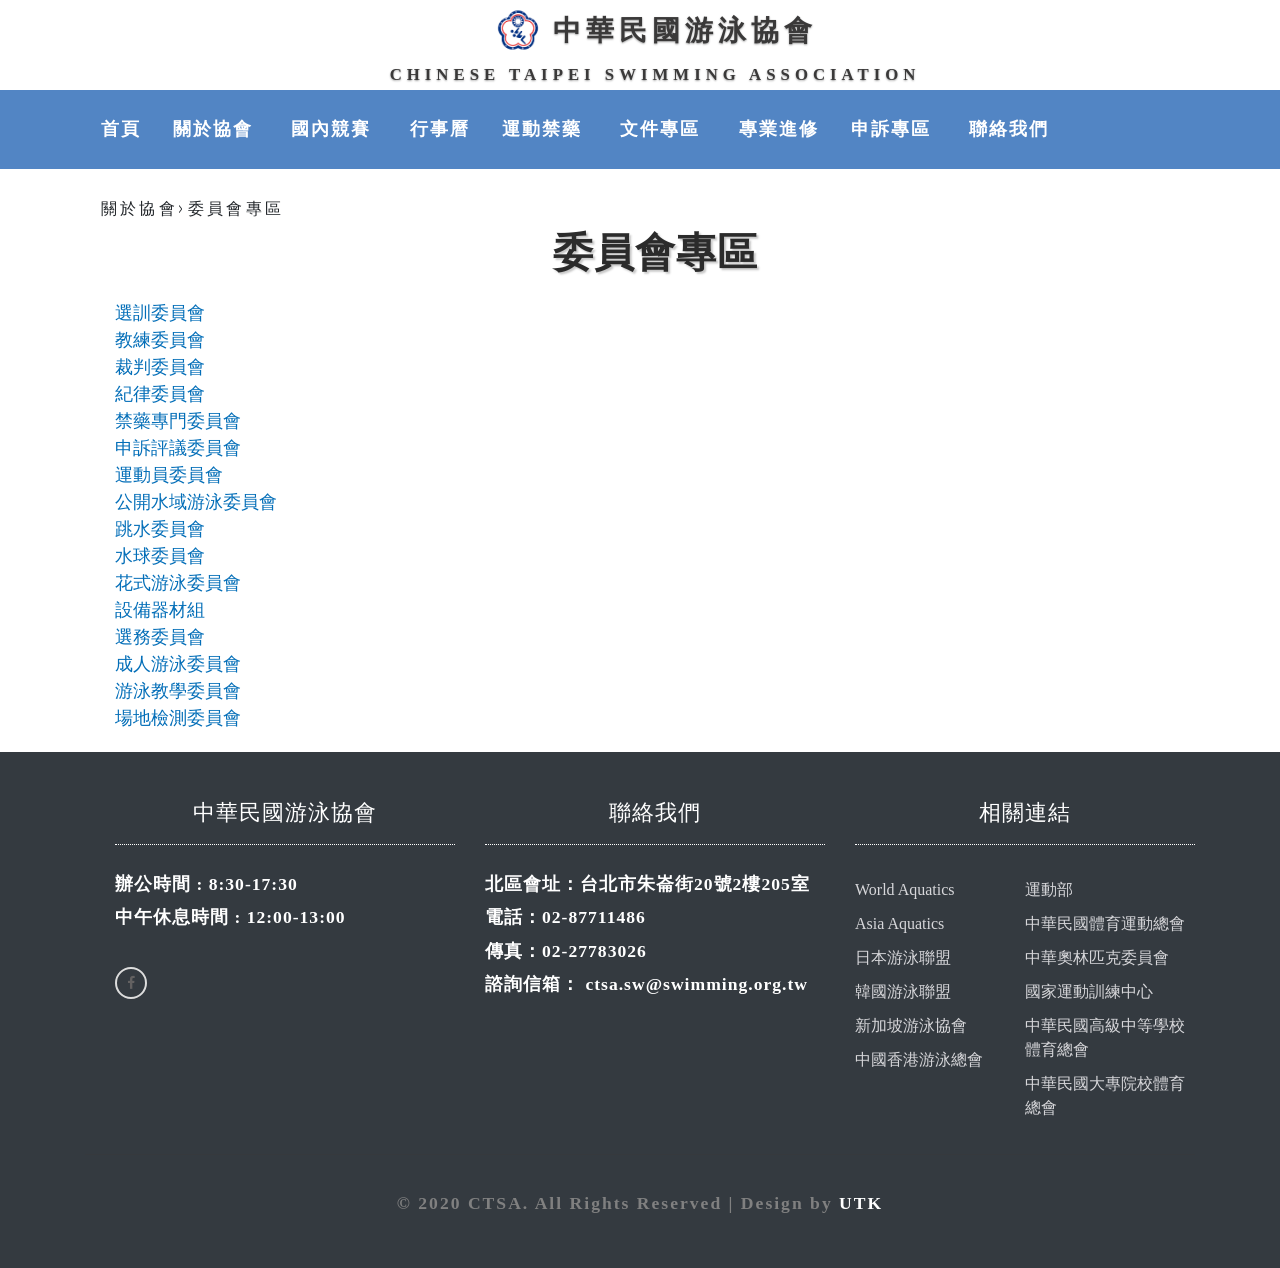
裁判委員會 (160, 367)
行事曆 (440, 129)
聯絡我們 (1009, 129)
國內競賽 (334, 129)
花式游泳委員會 (178, 583)
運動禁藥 (545, 129)
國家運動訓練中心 (1089, 991)
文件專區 (663, 129)
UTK (861, 1203)
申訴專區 (894, 129)
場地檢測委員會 (178, 718)
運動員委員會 (169, 475)
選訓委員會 (160, 313)
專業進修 (779, 129)
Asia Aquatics (899, 923)
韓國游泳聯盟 (903, 991)
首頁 (121, 129)
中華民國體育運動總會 (1105, 923)
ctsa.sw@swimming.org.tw (696, 984)
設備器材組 (160, 610)
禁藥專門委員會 (178, 421)
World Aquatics (905, 889)
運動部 (1049, 889)
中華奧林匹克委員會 (1097, 957)
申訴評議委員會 (178, 448)
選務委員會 (160, 637)
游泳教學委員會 (178, 691)
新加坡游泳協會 (911, 1025)
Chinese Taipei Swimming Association (655, 74)
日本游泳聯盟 (903, 957)
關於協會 (216, 129)
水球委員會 (160, 556)
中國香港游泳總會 (919, 1059)
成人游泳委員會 (178, 664)
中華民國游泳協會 (655, 30)
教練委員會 (160, 340)
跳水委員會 (160, 529)
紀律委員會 (160, 394)
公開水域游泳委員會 (196, 502)
